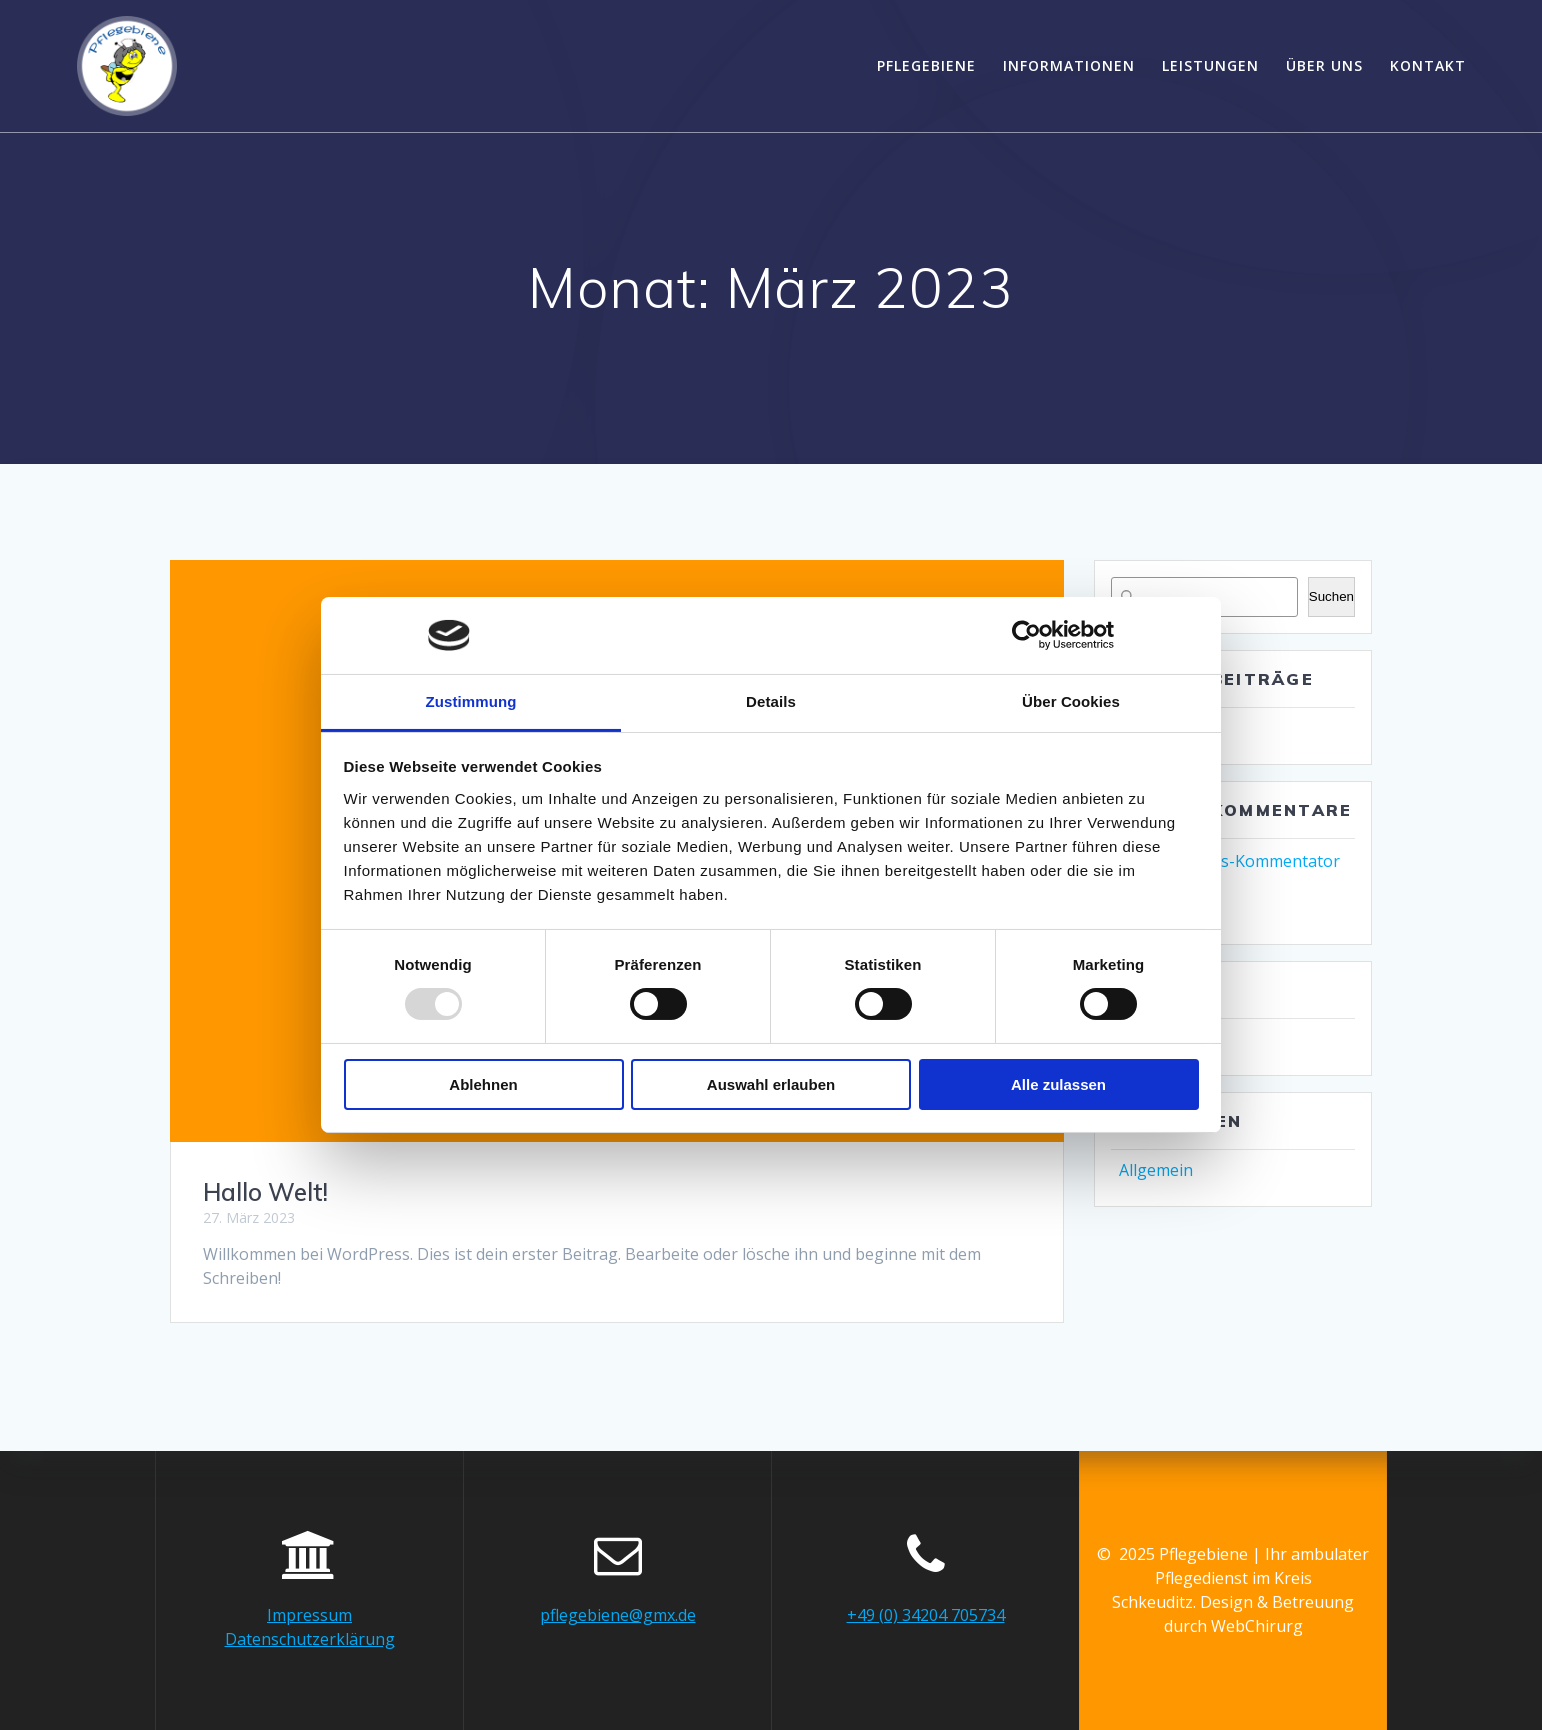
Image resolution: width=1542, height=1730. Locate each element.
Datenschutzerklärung (310, 1639)
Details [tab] (771, 701)
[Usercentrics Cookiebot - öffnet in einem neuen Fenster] (1026, 635)
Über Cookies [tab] (1071, 701)
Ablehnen (483, 1084)
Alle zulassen (1058, 1084)
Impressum (309, 1615)
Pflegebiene (926, 65)
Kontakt (1428, 65)
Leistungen (1210, 65)
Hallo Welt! (265, 1192)
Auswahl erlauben (771, 1084)
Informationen (1069, 65)
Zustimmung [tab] (471, 701)
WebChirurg (1257, 1626)
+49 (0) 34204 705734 (926, 1615)
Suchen (1331, 596)
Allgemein (1156, 1170)
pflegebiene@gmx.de (618, 1615)
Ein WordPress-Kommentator (1229, 861)
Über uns (1324, 65)
